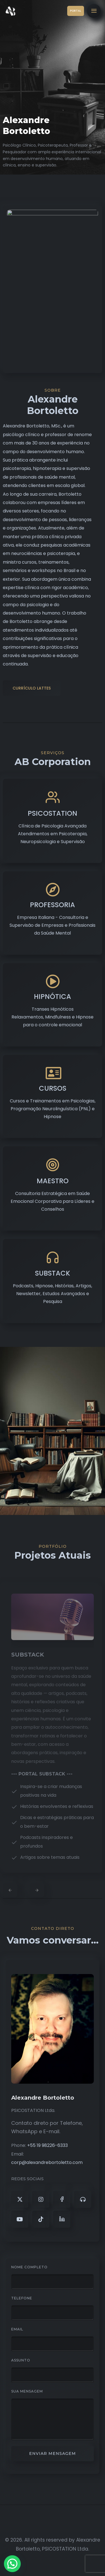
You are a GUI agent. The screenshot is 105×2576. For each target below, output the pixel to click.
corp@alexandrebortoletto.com (47, 2162)
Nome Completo (29, 2267)
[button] (14, 2563)
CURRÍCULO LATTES (32, 688)
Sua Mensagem (27, 2391)
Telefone (21, 2298)
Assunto (20, 2360)
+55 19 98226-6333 (47, 2145)
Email (17, 2329)
